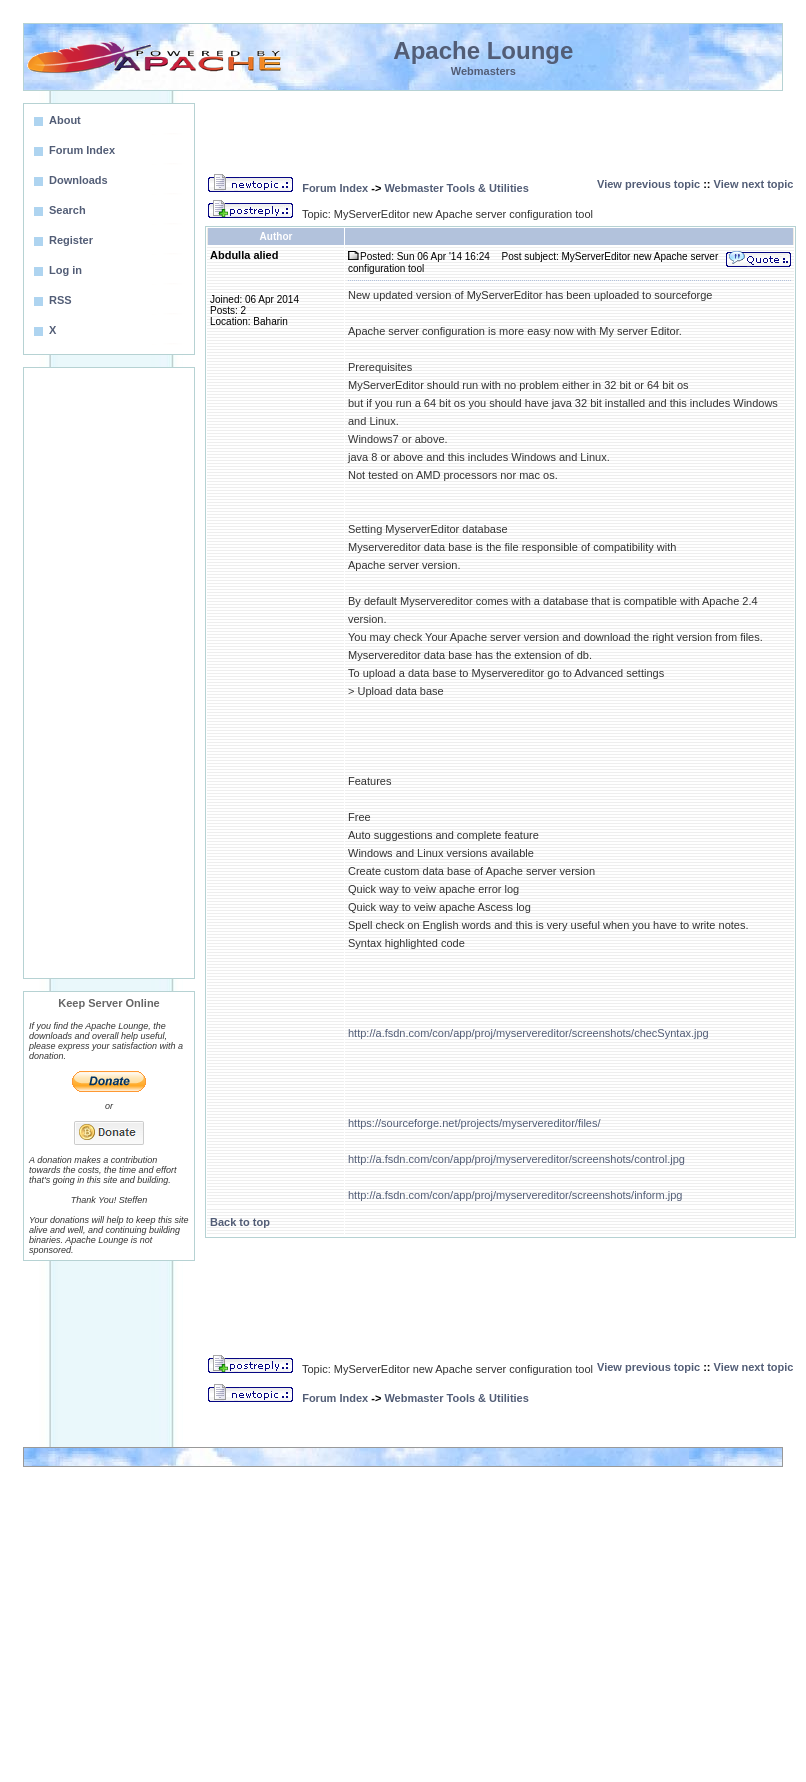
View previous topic (648, 184)
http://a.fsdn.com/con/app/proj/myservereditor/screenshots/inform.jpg (515, 1195)
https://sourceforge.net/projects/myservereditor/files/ (474, 1123)
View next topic (754, 184)
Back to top (240, 1222)
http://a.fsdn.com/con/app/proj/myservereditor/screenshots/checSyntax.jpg (528, 1033)
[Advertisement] (109, 673)
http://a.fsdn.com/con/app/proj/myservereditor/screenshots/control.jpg (516, 1159)
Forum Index (335, 188)
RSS (60, 300)
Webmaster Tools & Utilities (456, 188)
